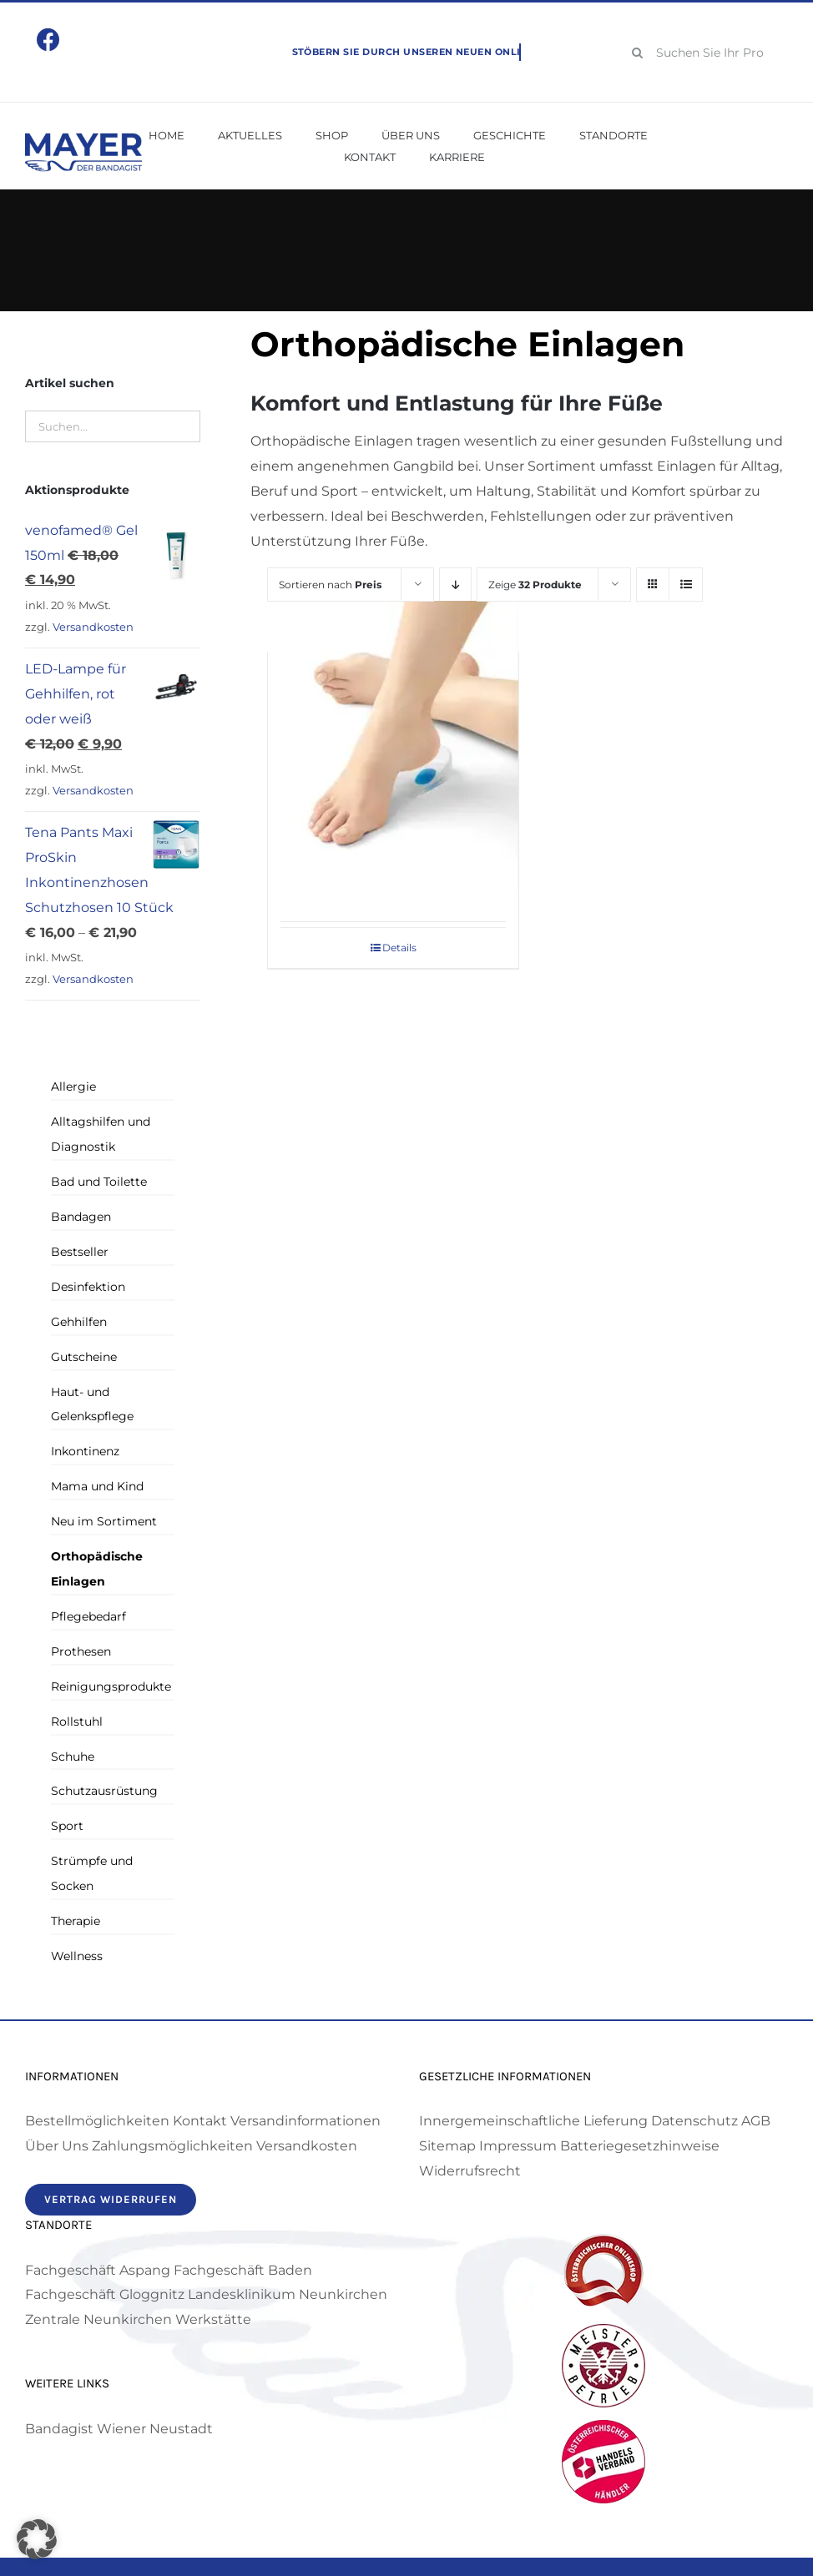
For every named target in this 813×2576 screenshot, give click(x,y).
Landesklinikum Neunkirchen (287, 2294)
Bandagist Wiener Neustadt (119, 2429)
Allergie (73, 1086)
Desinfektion (88, 1286)
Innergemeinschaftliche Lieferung (533, 2121)
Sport (67, 1825)
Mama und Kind (97, 1486)
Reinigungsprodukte (111, 1686)
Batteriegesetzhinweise (640, 2146)
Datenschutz (694, 2121)
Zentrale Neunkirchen (98, 2319)
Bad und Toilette (99, 1181)
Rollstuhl (77, 1721)
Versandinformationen (305, 2121)
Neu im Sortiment (104, 1521)
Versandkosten (93, 627)
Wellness (77, 1956)
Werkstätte (213, 2319)
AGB (755, 2121)
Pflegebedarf (88, 1616)
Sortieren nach (330, 584)
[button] (36, 2539)
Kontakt (200, 2121)
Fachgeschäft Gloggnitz (104, 2294)
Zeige (535, 584)
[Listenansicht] (685, 584)
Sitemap (447, 2146)
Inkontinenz (85, 1451)
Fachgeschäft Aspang (97, 2270)
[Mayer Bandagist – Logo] (83, 139)
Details (399, 947)
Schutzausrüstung (104, 1790)
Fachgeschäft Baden (243, 2270)
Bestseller (80, 1251)
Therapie (75, 1920)
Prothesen (81, 1651)
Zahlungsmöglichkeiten (172, 2146)
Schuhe (72, 1756)
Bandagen (81, 1216)
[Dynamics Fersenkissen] (393, 746)
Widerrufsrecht (470, 2171)
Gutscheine (84, 1356)
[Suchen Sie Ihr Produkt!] (704, 52)
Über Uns (56, 2146)
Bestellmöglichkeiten (97, 2121)
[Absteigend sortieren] (455, 584)
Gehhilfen (79, 1321)
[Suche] (637, 52)
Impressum (518, 2146)
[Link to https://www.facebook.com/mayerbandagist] (48, 40)
